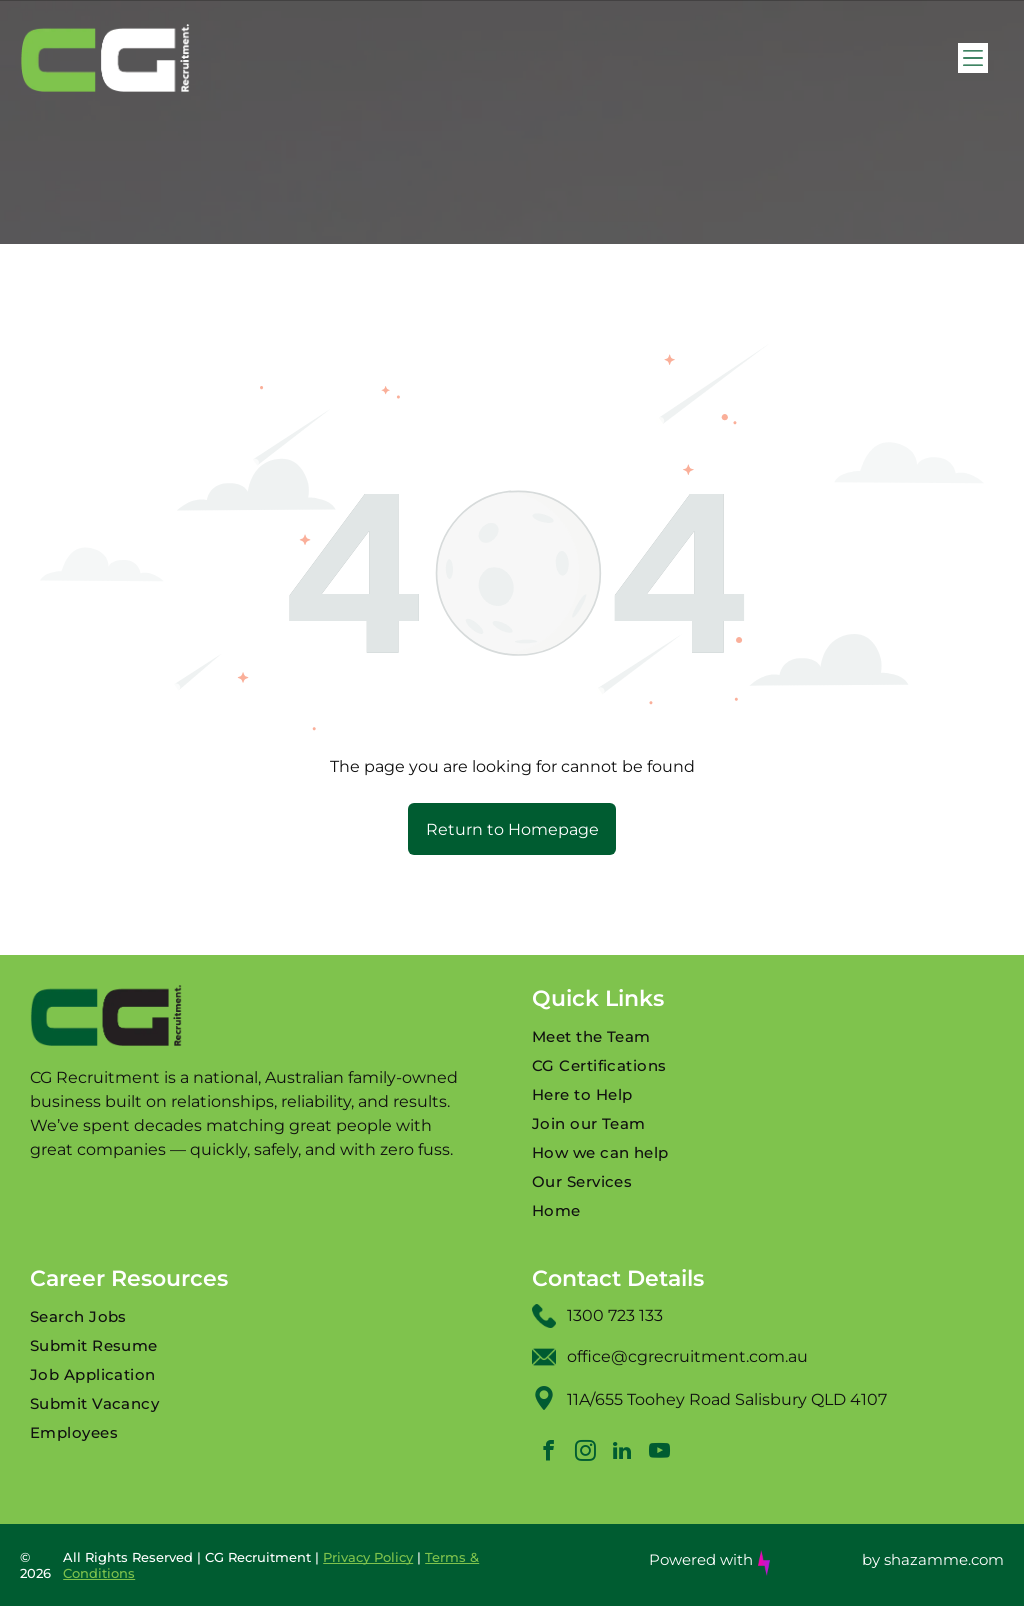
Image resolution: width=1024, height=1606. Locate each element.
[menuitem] (763, 1036)
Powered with (701, 1559)
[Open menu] (973, 58)
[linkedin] (622, 1453)
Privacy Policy (368, 1557)
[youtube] (659, 1453)
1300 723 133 (615, 1315)
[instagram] (585, 1453)
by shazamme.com (933, 1559)
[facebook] (548, 1453)
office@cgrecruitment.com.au (687, 1356)
